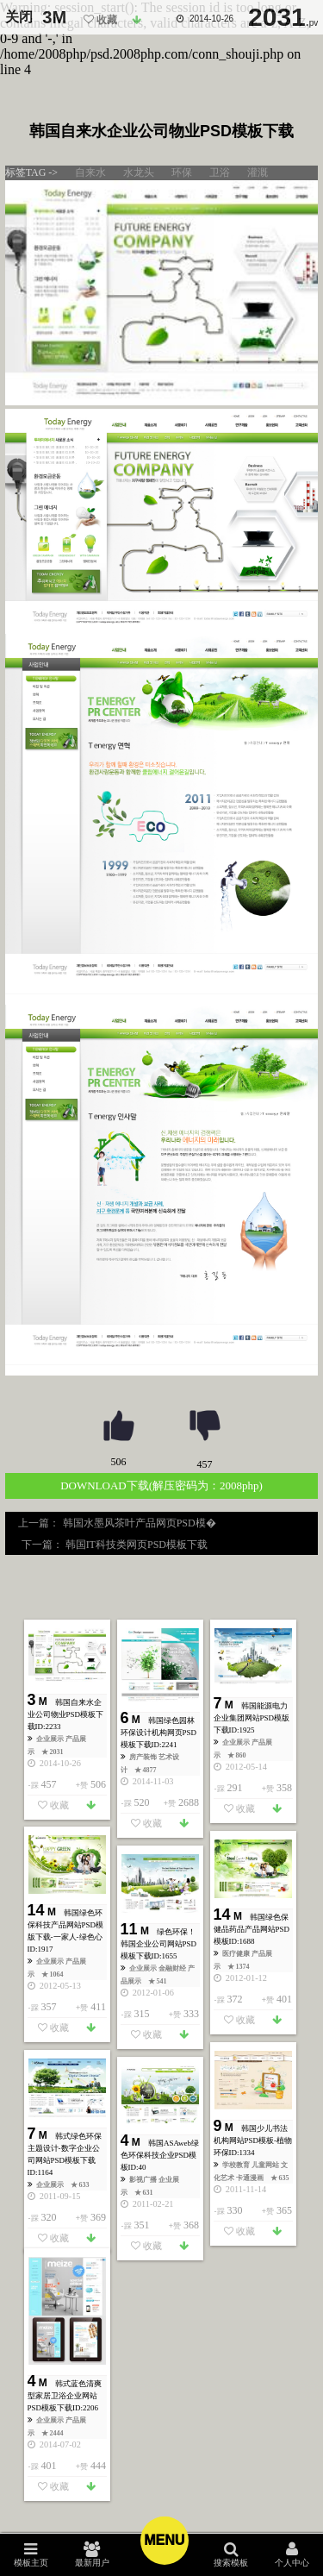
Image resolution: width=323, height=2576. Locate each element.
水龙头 (138, 172)
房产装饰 (143, 1757)
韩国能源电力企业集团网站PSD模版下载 (252, 1718)
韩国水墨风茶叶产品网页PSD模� (141, 1523)
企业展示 (50, 1739)
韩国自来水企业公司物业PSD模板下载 (66, 1714)
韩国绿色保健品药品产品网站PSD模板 (252, 1929)
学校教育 (237, 2165)
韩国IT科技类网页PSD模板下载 (135, 1545)
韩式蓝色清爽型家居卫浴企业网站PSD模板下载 (65, 2395)
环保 (181, 172)
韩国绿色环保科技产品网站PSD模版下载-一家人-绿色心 (66, 1924)
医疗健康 (237, 1954)
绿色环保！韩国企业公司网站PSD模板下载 (159, 1943)
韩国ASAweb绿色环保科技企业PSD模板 (160, 2155)
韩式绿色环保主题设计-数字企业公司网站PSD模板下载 (65, 2148)
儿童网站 (266, 2165)
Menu (164, 2540)
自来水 (90, 172)
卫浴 (219, 172)
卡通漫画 (250, 2178)
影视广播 (143, 2180)
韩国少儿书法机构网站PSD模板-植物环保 (253, 2140)
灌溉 (257, 172)
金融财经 (173, 1968)
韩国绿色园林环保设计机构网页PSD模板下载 (159, 1732)
